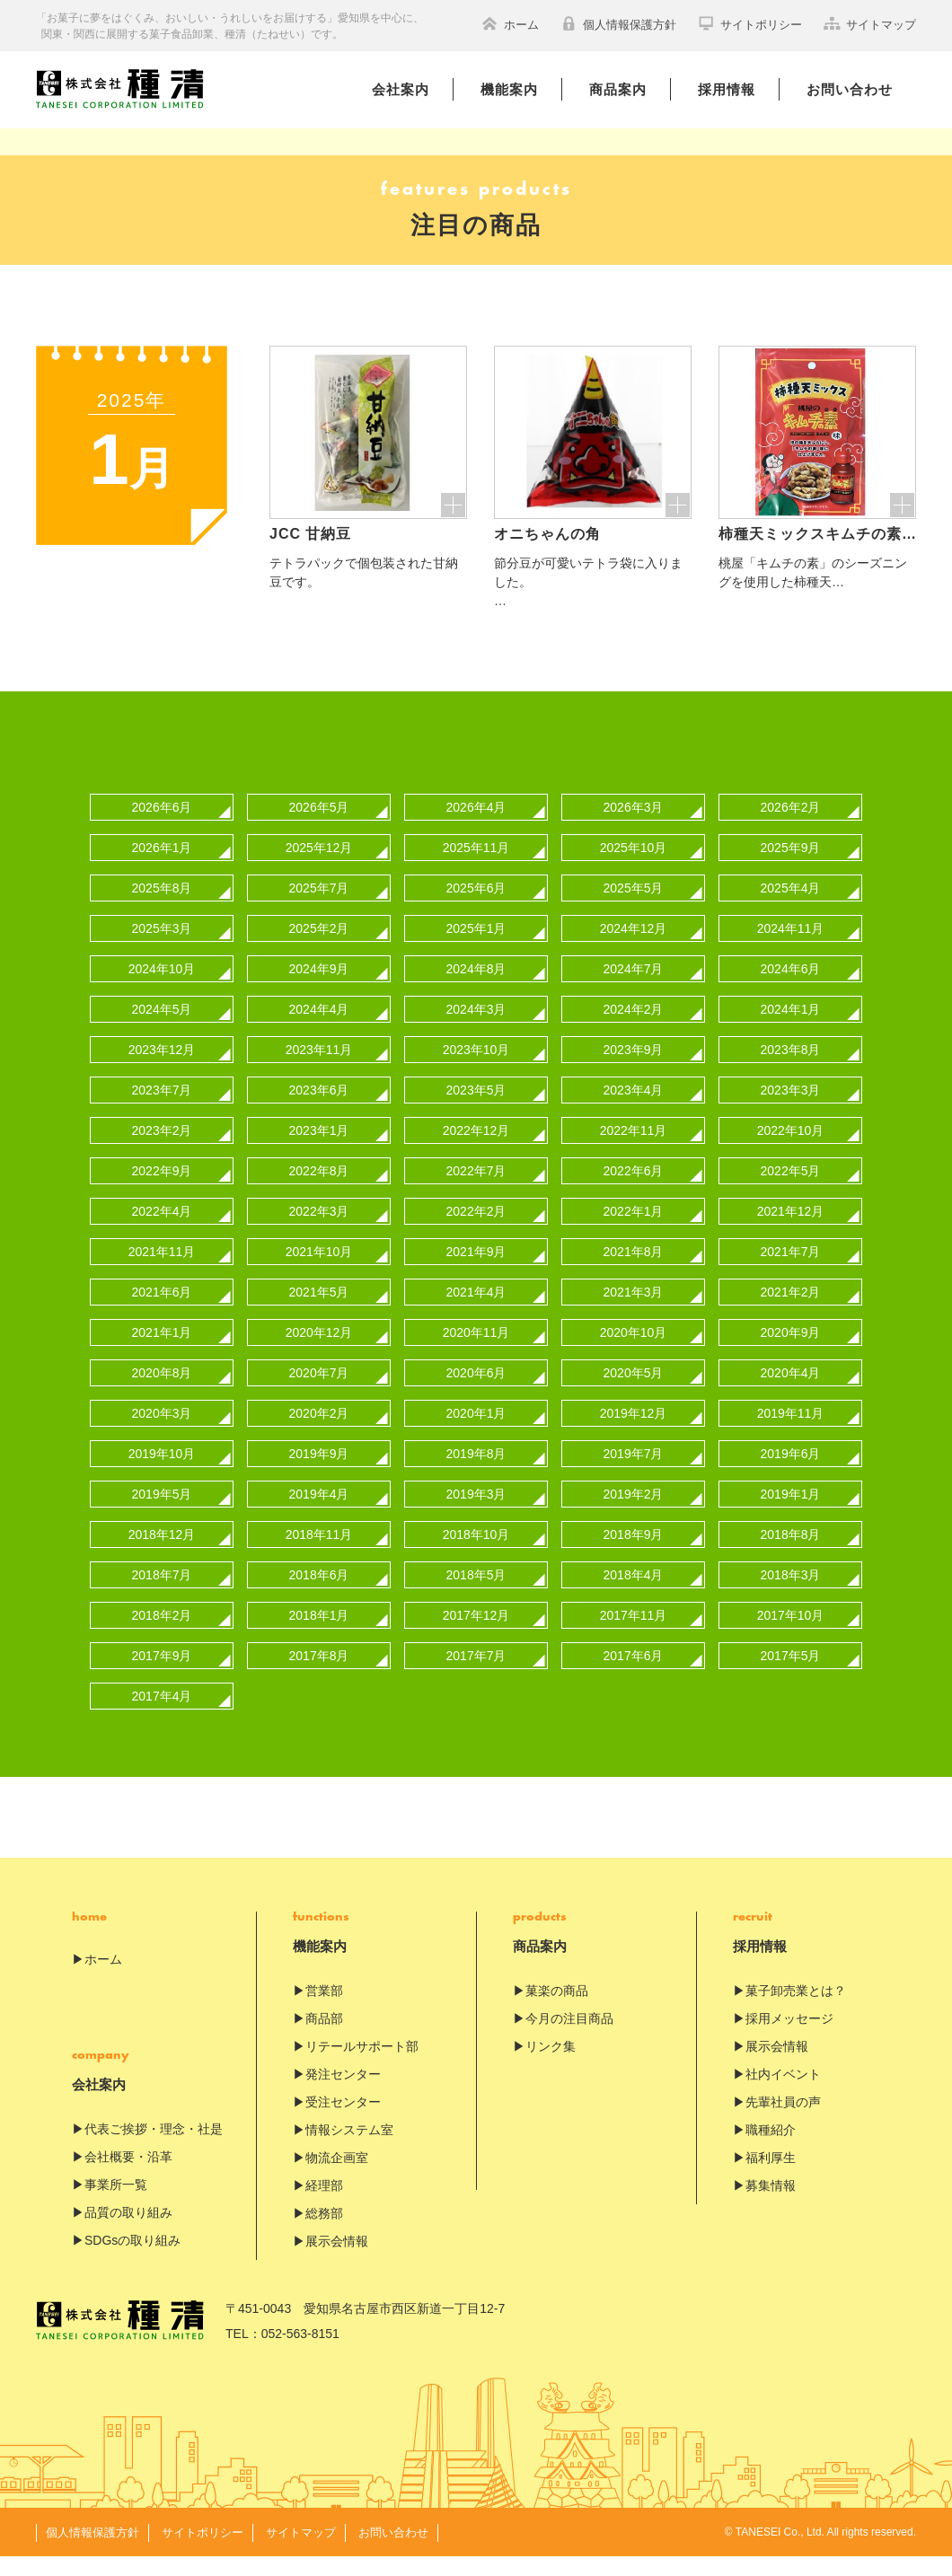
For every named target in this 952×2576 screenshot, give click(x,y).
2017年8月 (319, 1675)
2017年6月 (634, 1675)
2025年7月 (319, 908)
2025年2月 (319, 948)
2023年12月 (162, 1069)
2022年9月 (162, 1190)
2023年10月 (476, 1069)
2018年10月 (476, 1554)
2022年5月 (791, 1190)
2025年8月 (162, 908)
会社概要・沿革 (128, 2176)
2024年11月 (790, 948)
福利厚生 (770, 2177)
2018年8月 (791, 1554)
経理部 (324, 2205)
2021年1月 (162, 1352)
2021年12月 (790, 1231)
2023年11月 (319, 1069)
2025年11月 (476, 867)
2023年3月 (791, 1110)
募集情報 (770, 2205)
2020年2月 (319, 1433)
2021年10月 (319, 1271)
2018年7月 (162, 1594)
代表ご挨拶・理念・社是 (153, 2148)
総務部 (324, 2233)
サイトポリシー (750, 23)
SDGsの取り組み (132, 2260)
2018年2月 (162, 1635)
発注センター (343, 2094)
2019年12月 (633, 1433)
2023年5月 (476, 1110)
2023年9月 (634, 1069)
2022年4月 (162, 1231)
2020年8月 (162, 1392)
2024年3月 (476, 1029)
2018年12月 (162, 1554)
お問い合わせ (850, 89)
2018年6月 (319, 1594)
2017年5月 (791, 1675)
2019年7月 (634, 1473)
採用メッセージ (789, 2038)
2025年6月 (476, 908)
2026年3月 (634, 827)
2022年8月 (319, 1190)
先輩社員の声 (783, 2121)
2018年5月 (476, 1594)
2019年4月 (319, 1514)
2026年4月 (476, 827)
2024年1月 (791, 1029)
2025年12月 (319, 867)
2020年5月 (634, 1392)
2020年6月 (476, 1392)
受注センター (343, 2121)
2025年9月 (791, 867)
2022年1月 (634, 1231)
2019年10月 (162, 1473)
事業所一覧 (115, 2204)
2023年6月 (319, 1110)
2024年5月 (162, 1029)
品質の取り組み (128, 2232)
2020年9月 (791, 1352)
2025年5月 (634, 908)
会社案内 (400, 89)
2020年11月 (476, 1352)
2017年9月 (162, 1675)
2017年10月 (790, 1635)
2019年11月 (790, 1433)
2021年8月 (634, 1271)
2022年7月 (476, 1190)
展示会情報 (336, 2261)
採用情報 (726, 89)
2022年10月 (790, 1150)
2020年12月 (319, 1352)
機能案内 (509, 89)
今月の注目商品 (569, 2038)
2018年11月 (319, 1554)
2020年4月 (791, 1392)
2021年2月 (791, 1312)
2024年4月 (319, 1029)
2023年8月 (791, 1069)
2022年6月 (634, 1190)
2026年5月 (319, 827)
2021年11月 (162, 1271)
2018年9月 (634, 1554)
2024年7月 (634, 988)
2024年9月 (319, 988)
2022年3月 (319, 1231)
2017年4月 (162, 1716)
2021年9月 (476, 1271)
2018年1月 (319, 1635)
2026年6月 (162, 827)
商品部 (324, 2038)
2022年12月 (476, 1150)
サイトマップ (870, 23)
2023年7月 (162, 1110)
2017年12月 (476, 1635)
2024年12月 (633, 948)
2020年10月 (633, 1352)
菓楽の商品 (556, 2010)
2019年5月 (162, 1514)
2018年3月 (791, 1594)
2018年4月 (634, 1594)
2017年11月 (633, 1635)
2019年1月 (791, 1514)
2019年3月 (476, 1514)
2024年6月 (791, 988)
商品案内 (618, 89)
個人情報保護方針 (618, 23)
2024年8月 (476, 988)
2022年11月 (633, 1150)
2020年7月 (319, 1392)
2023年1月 (319, 1150)
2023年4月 (634, 1110)
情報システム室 (349, 2149)
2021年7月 (791, 1271)
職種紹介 (770, 2149)
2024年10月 (162, 988)
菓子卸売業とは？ (795, 2010)
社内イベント (783, 2094)
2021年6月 (162, 1312)
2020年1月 (476, 1433)
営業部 (324, 2010)
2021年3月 (634, 1312)
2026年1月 (162, 867)
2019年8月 (476, 1473)
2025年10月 (633, 867)
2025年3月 (162, 948)
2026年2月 (791, 827)
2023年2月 (162, 1150)
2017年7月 (476, 1675)
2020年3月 (162, 1433)
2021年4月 (476, 1312)
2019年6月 (791, 1473)
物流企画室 (336, 2177)
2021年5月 (319, 1312)
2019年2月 (634, 1514)
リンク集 (550, 2066)
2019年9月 (319, 1473)
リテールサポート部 (362, 2066)
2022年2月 (476, 1231)
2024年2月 (634, 1029)
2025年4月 (791, 908)
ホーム (510, 23)
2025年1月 (476, 948)
